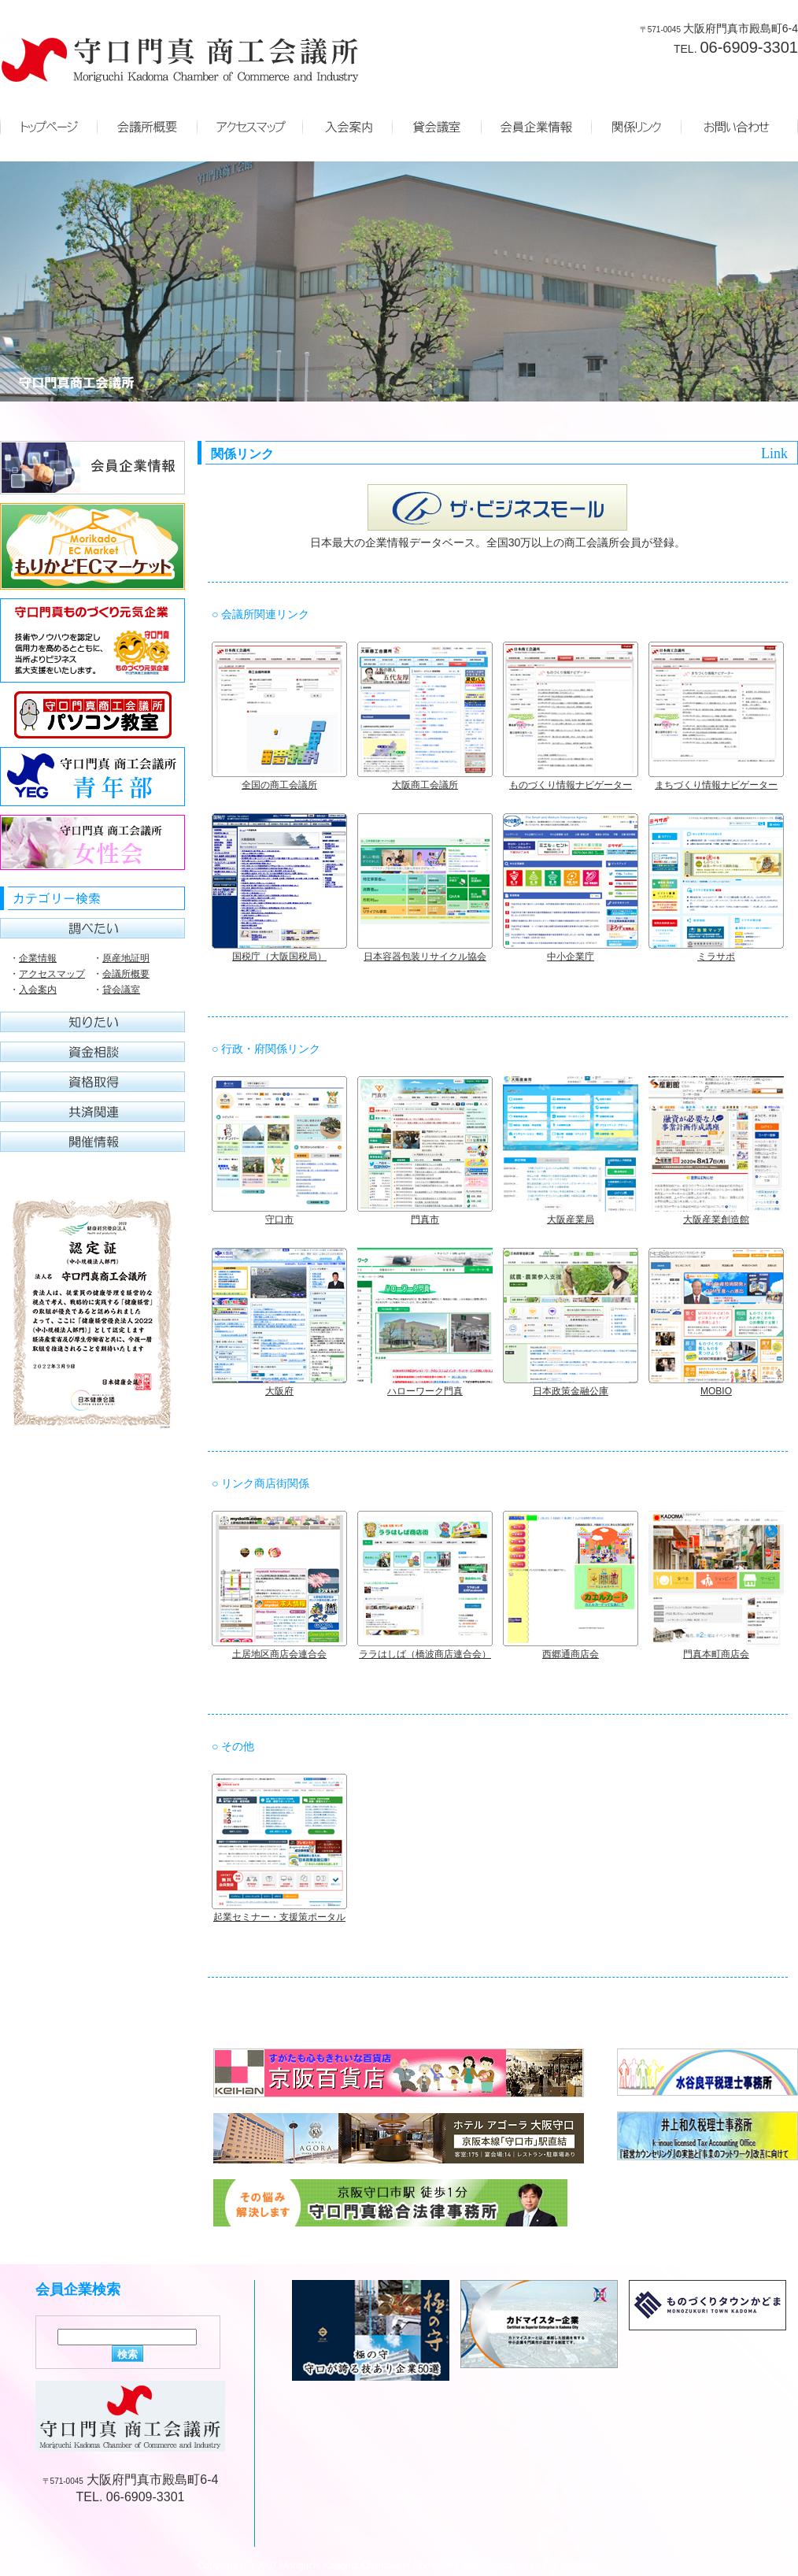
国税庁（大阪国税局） (279, 956)
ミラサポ (716, 956)
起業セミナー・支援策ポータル (279, 1917)
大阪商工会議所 (425, 784)
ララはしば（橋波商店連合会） (425, 1654)
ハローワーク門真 (425, 1391)
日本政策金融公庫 (570, 1391)
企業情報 (38, 958)
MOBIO (716, 1391)
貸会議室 (121, 989)
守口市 (279, 1219)
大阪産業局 (570, 1219)
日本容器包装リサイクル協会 (425, 956)
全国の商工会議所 (279, 784)
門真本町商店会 (716, 1654)
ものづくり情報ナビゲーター (570, 784)
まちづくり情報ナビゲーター (716, 784)
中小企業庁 (570, 956)
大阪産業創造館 (716, 1219)
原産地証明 (126, 958)
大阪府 (279, 1391)
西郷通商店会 (570, 1654)
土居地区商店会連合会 (279, 1654)
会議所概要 (126, 973)
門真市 (425, 1219)
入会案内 (38, 989)
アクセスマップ (52, 973)
